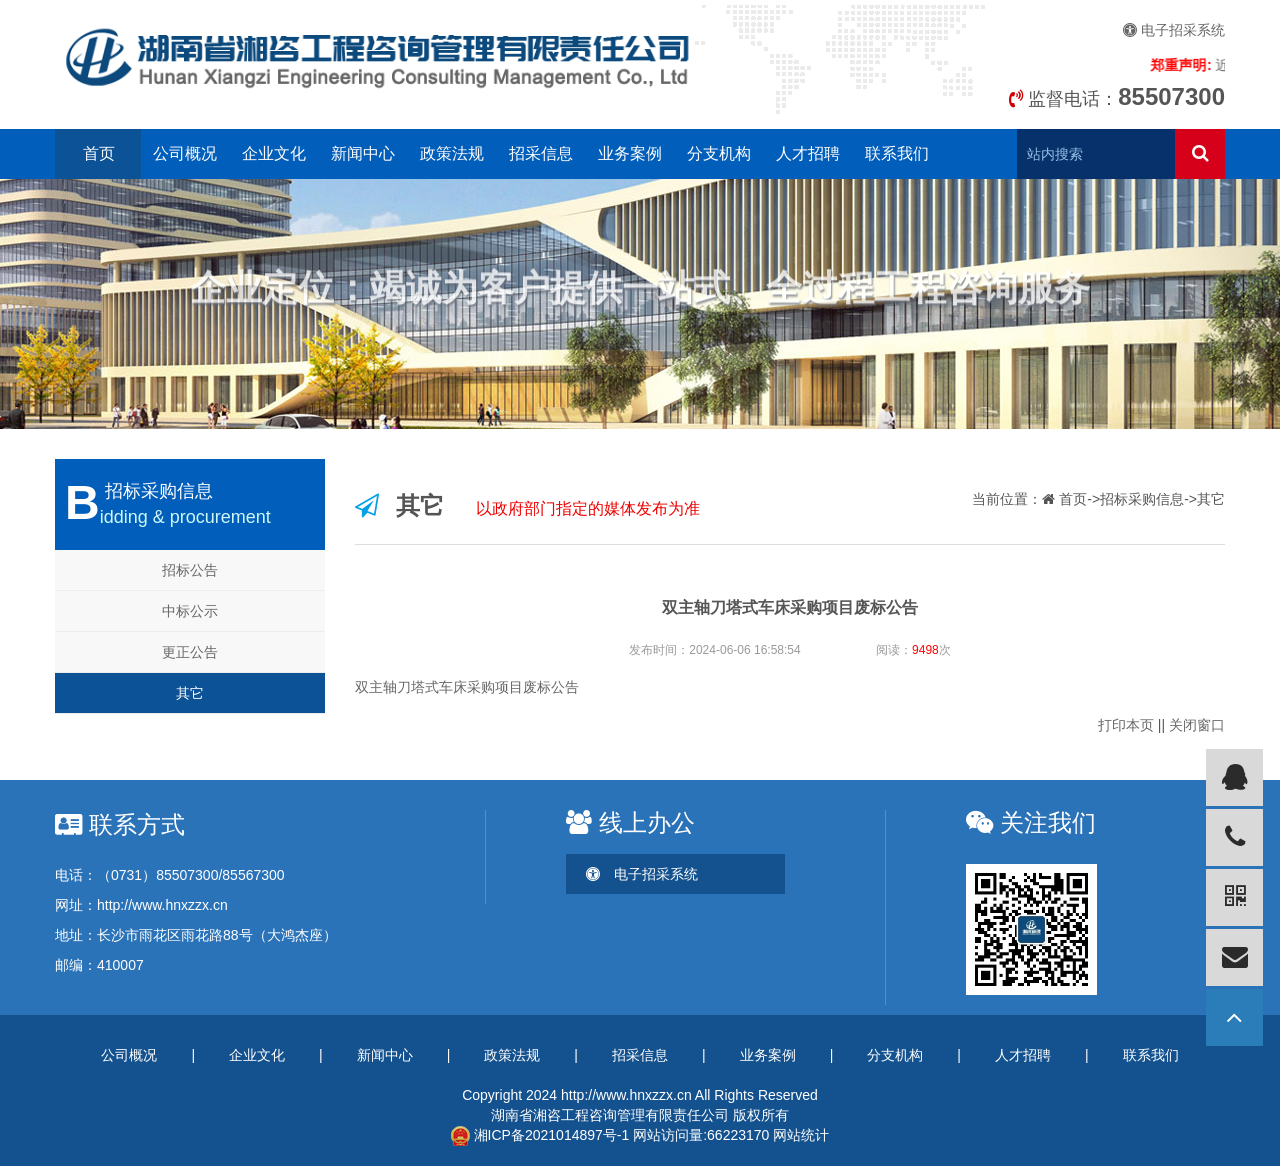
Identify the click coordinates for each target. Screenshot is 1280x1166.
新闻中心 (363, 153)
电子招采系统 (1174, 30)
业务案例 (630, 153)
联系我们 (897, 153)
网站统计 (801, 1135)
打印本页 (1126, 725)
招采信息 (541, 153)
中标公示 (190, 611)
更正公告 (190, 652)
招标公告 (190, 570)
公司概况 (185, 153)
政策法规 (452, 153)
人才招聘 (808, 153)
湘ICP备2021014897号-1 (540, 1135)
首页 (99, 153)
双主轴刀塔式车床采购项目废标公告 (467, 687)
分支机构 (719, 153)
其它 (190, 693)
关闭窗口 (1197, 725)
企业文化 (274, 153)
